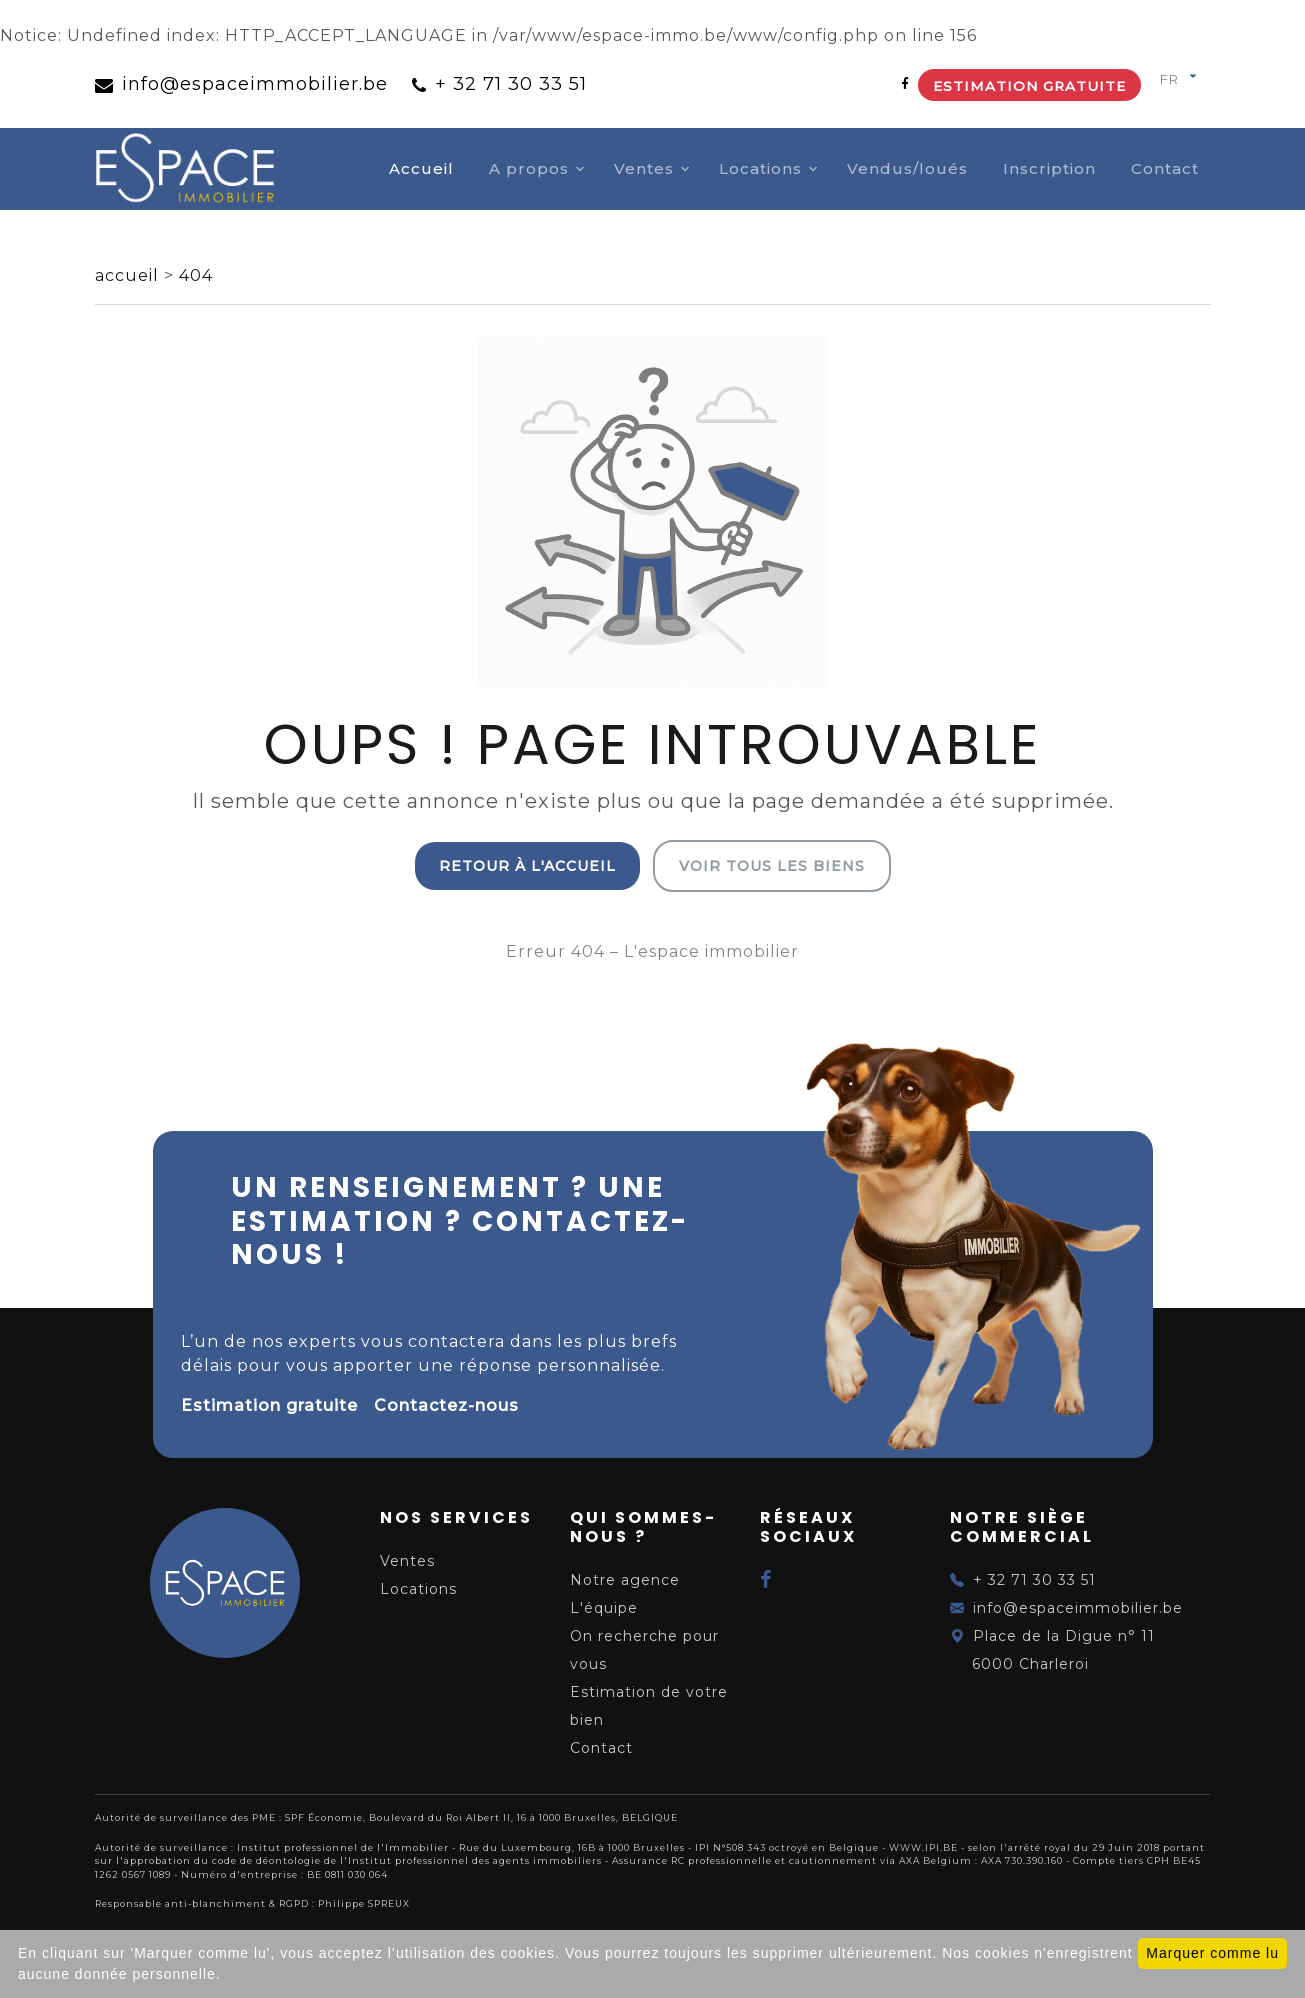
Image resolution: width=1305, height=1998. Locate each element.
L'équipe (604, 1608)
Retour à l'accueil (527, 866)
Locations (760, 168)
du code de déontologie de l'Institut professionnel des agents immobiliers (398, 1860)
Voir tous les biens (772, 866)
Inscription (1049, 168)
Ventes (644, 168)
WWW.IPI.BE (923, 1847)
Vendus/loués (907, 168)
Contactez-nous (446, 1405)
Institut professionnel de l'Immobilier (343, 1847)
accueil (129, 275)
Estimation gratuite (1029, 86)
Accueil (421, 168)
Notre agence (625, 1580)
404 (196, 275)
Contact (1165, 168)
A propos (529, 168)
